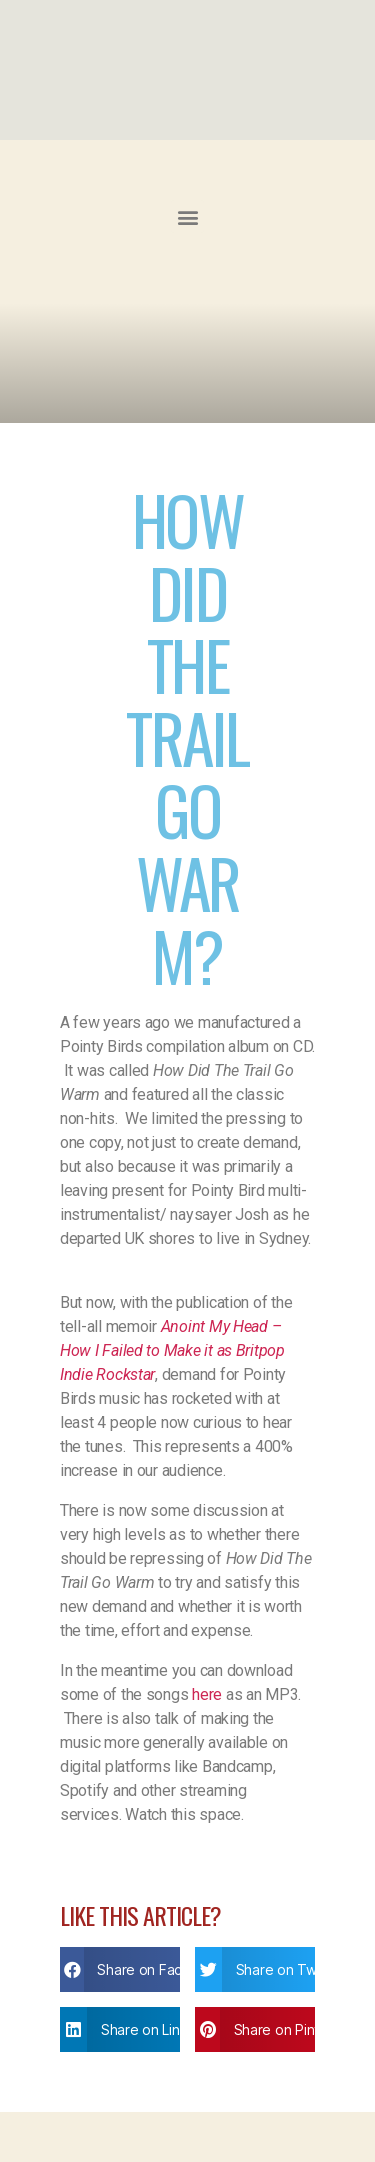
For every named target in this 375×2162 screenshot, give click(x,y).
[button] (187, 216)
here (207, 1694)
